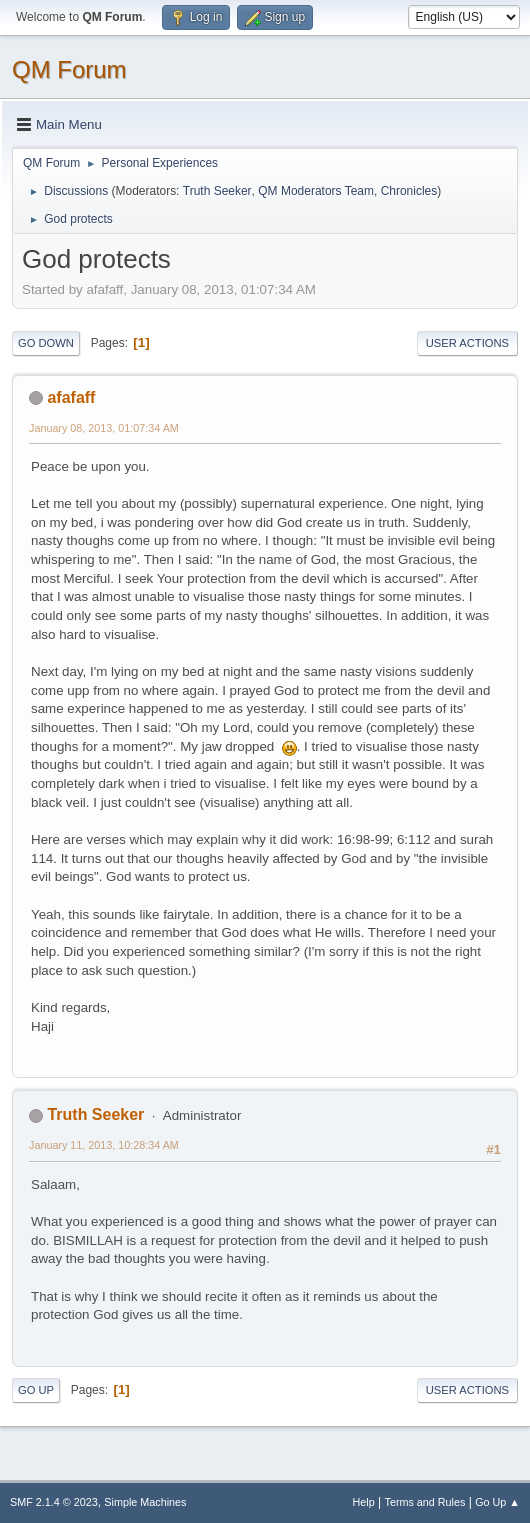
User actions (467, 343)
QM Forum (69, 69)
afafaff (71, 397)
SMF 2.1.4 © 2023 (54, 1502)
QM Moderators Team (316, 191)
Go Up (36, 1390)
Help (364, 1502)
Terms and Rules (425, 1502)
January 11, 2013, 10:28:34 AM (104, 1145)
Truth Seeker (217, 191)
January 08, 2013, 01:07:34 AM (104, 428)
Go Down (46, 343)
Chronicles (409, 191)
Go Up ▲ (497, 1502)
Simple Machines (145, 1502)
